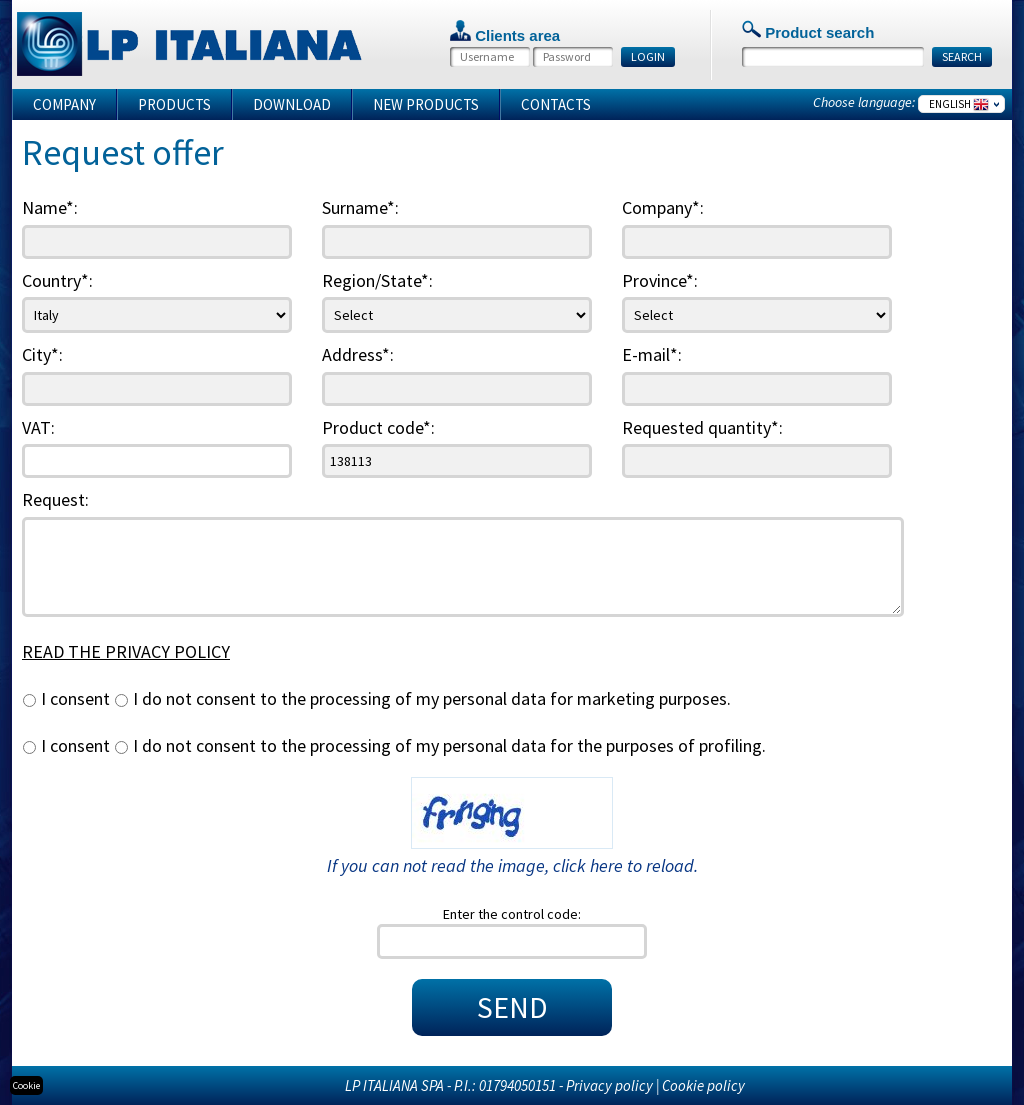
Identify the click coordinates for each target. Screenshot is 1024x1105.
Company (64, 104)
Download (292, 104)
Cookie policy (703, 1085)
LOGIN (648, 56)
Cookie (26, 1085)
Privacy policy (609, 1085)
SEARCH (962, 56)
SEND (512, 1007)
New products (426, 104)
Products (174, 104)
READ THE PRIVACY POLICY (126, 651)
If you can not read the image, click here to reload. (512, 865)
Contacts (556, 104)
